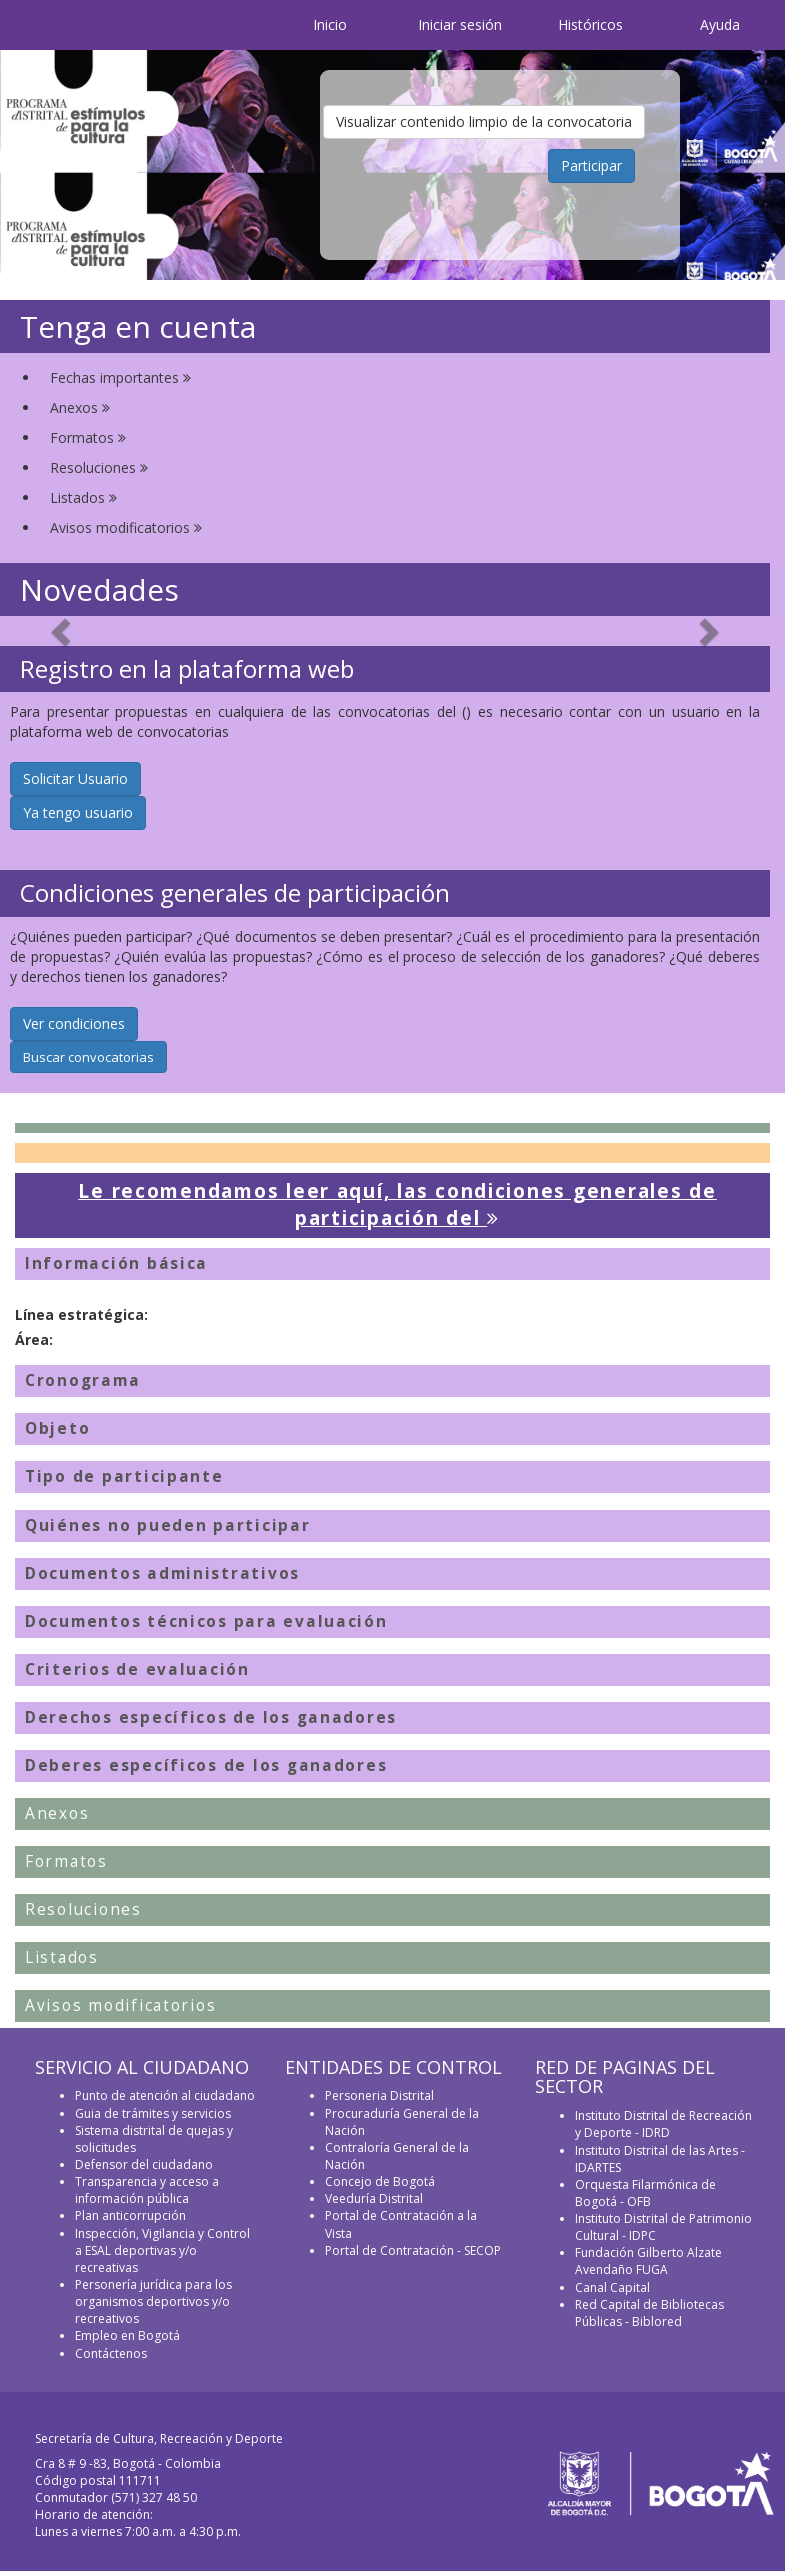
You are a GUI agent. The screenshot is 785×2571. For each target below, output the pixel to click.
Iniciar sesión (460, 24)
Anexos (80, 407)
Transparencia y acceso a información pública (147, 2190)
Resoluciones (99, 467)
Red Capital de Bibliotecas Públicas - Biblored (649, 2313)
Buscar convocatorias (88, 1057)
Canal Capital (612, 2287)
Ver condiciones (74, 1023)
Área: (34, 1339)
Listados (83, 497)
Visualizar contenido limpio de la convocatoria (484, 121)
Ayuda (720, 24)
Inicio (330, 24)
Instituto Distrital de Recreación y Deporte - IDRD (663, 2124)
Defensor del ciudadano (144, 2164)
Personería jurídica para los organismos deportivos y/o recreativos (153, 2301)
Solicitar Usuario (75, 778)
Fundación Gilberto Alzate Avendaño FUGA (648, 2261)
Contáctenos (111, 2353)
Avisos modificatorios (126, 527)
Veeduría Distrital (374, 2198)
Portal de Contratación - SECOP (413, 2250)
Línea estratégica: (81, 1314)
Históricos (590, 24)
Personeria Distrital (379, 2095)
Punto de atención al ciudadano (165, 2095)
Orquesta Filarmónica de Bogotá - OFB (645, 2193)
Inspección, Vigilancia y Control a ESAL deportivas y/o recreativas (162, 2250)
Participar (591, 165)
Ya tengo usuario (78, 812)
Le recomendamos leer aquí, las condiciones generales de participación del (397, 1204)
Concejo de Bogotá (380, 2181)
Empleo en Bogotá (127, 2335)
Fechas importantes (120, 377)
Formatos (88, 437)
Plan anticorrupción (130, 2215)
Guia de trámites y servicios (153, 2113)
